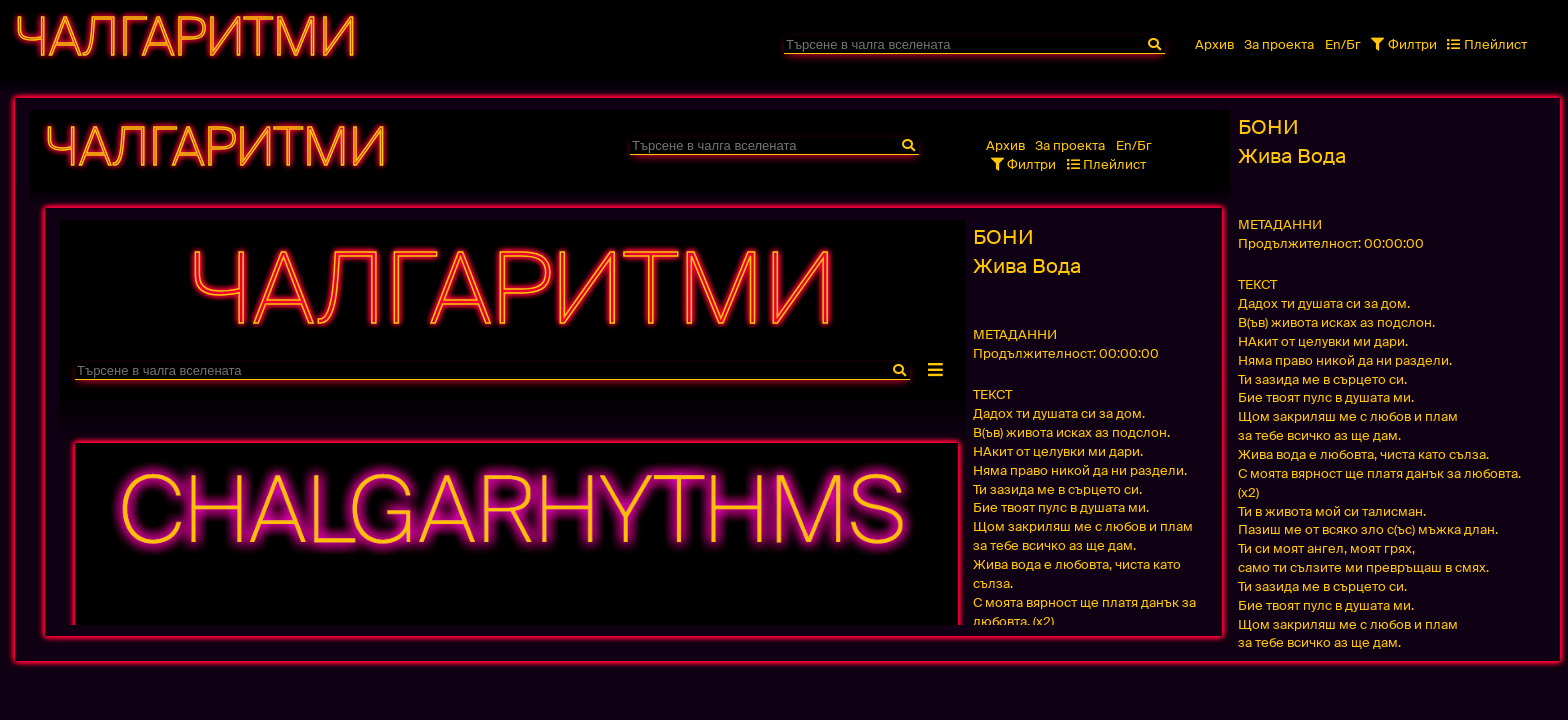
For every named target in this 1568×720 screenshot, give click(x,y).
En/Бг (1343, 44)
